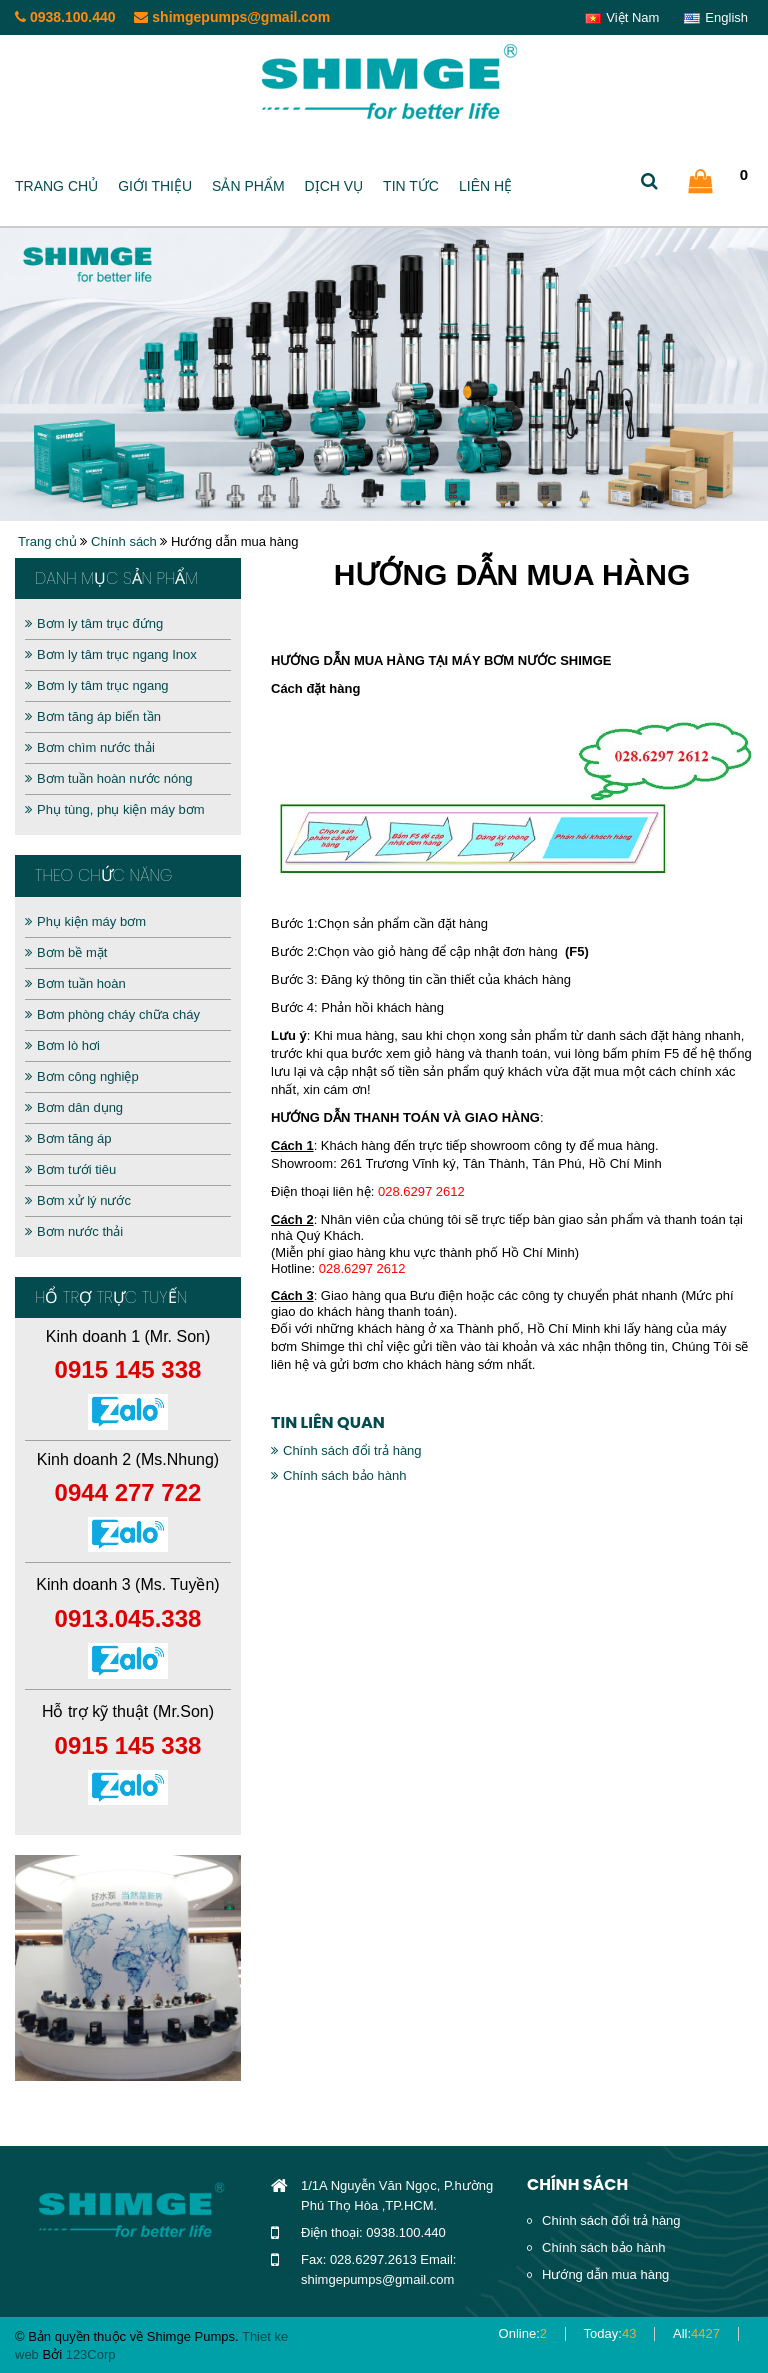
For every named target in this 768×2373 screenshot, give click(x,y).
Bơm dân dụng (74, 1107)
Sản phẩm (248, 186)
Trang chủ (56, 186)
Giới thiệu (155, 186)
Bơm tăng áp (68, 1138)
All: (696, 2333)
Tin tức (411, 186)
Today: (610, 2333)
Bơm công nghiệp (82, 1076)
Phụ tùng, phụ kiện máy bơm (115, 809)
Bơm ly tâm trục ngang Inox (111, 654)
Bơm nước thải (74, 1231)
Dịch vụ (334, 186)
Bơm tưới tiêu (70, 1169)
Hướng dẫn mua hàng (605, 2274)
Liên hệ (485, 186)
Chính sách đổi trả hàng (346, 1450)
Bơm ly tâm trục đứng (94, 623)
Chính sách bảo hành (338, 1475)
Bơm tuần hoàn (75, 983)
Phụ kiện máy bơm (85, 921)
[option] (128, 1968)
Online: (523, 2333)
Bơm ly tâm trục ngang (97, 685)
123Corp (91, 2354)
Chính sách (124, 541)
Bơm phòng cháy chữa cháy (112, 1014)
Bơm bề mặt (66, 952)
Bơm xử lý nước (78, 1200)
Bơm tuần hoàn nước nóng (109, 778)
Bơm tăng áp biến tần (93, 716)
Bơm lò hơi (62, 1045)
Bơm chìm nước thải (90, 747)
